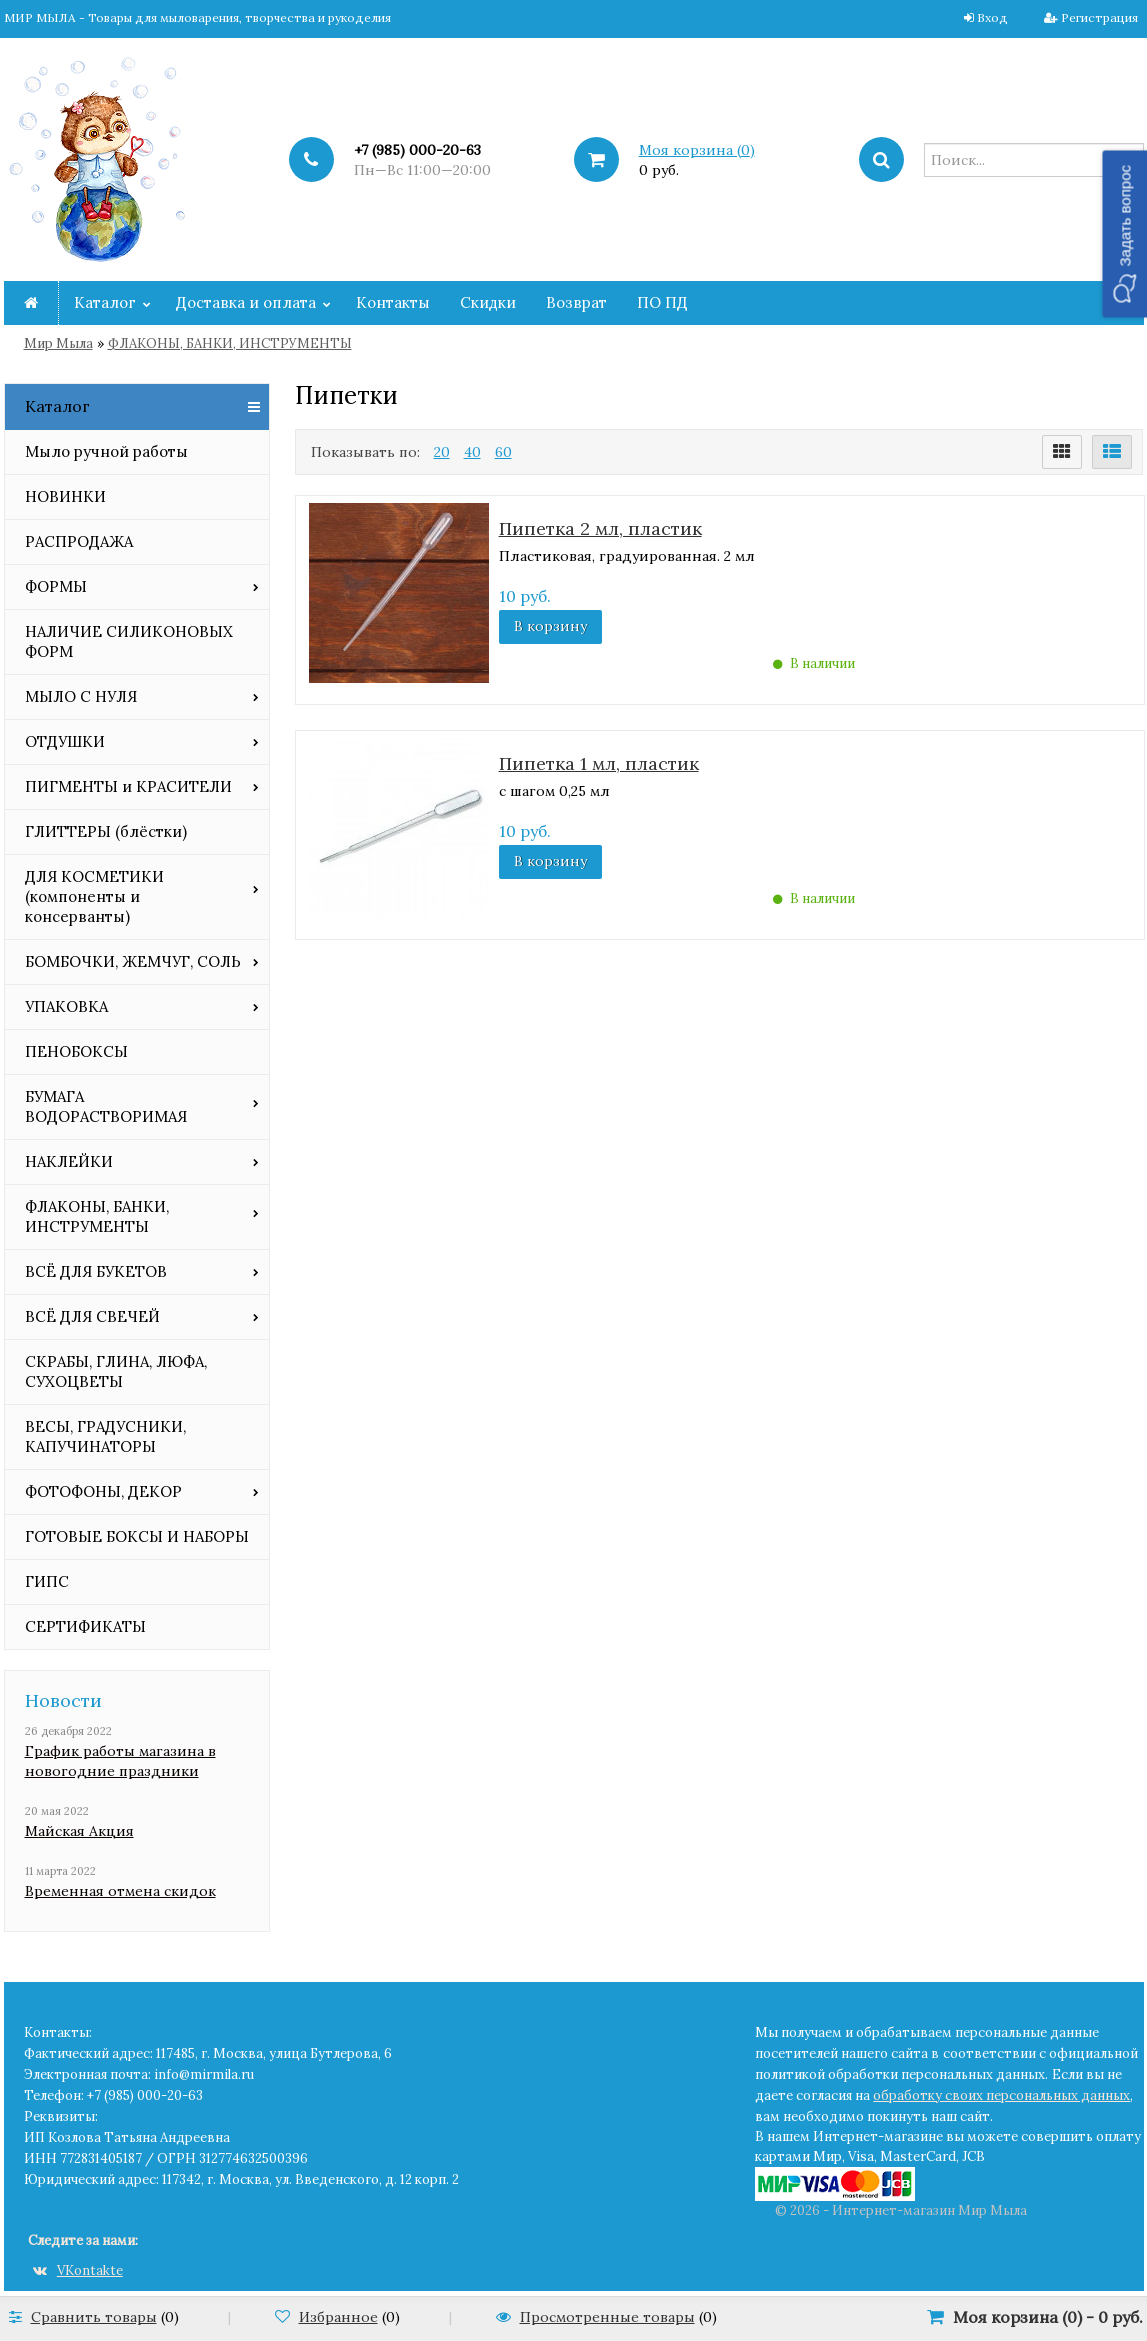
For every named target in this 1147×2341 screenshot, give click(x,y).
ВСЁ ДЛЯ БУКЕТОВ (96, 1271)
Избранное (338, 2317)
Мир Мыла (58, 343)
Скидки (488, 302)
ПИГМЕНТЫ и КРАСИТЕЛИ (128, 786)
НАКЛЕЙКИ (69, 1161)
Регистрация (1099, 17)
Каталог (105, 302)
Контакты (393, 302)
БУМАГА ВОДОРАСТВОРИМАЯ (106, 1106)
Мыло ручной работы (106, 451)
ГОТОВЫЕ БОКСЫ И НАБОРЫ (137, 1536)
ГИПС (47, 1581)
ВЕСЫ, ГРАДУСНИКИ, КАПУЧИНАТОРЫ (105, 1436)
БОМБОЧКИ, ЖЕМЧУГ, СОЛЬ (133, 961)
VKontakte (78, 2270)
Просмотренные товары (607, 2317)
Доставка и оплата (246, 302)
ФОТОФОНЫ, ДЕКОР (103, 1491)
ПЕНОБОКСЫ (76, 1051)
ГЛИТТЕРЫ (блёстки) (106, 831)
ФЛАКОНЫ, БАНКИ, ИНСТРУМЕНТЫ (230, 343)
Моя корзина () (697, 150)
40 (472, 452)
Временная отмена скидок (120, 1891)
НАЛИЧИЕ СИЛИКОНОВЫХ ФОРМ (129, 641)
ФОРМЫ (56, 586)
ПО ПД (662, 302)
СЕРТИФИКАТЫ (85, 1626)
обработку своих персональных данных (1001, 2095)
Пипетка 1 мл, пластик (599, 763)
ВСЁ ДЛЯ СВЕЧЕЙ (92, 1316)
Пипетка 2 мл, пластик (600, 528)
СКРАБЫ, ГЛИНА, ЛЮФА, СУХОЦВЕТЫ (116, 1371)
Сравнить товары (94, 2317)
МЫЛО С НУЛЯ (81, 696)
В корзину (550, 626)
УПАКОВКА (66, 1006)
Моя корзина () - (1048, 2317)
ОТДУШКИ (65, 741)
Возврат (576, 302)
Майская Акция (79, 1831)
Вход (992, 17)
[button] (1124, 233)
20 (442, 452)
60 (503, 452)
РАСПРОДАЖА (79, 541)
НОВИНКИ (65, 496)
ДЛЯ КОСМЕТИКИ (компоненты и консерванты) (94, 896)
